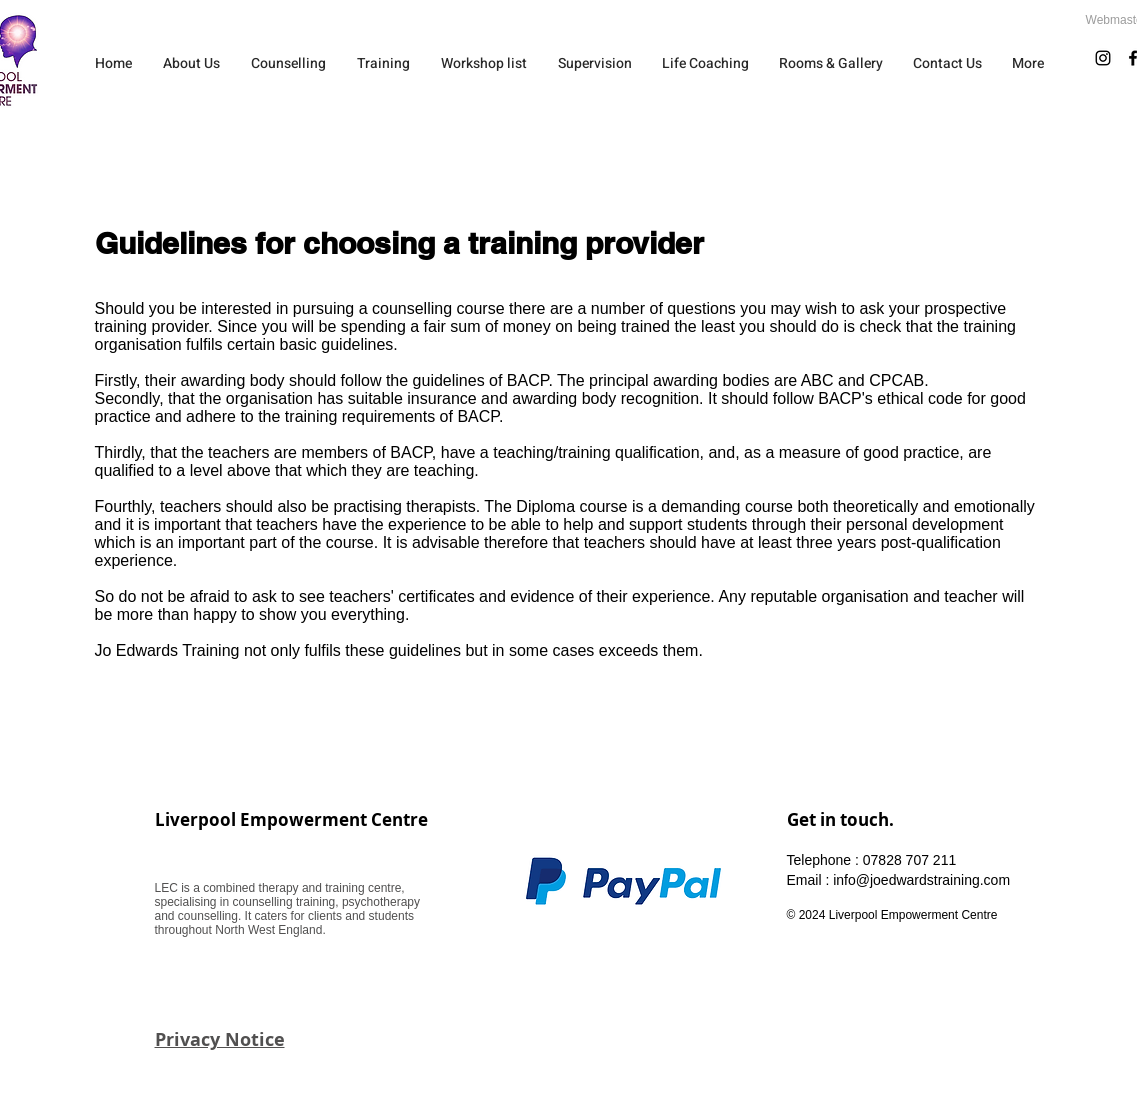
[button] (289, 63)
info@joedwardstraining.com (921, 880)
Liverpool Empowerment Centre (291, 819)
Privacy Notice (220, 1039)
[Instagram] (1103, 58)
